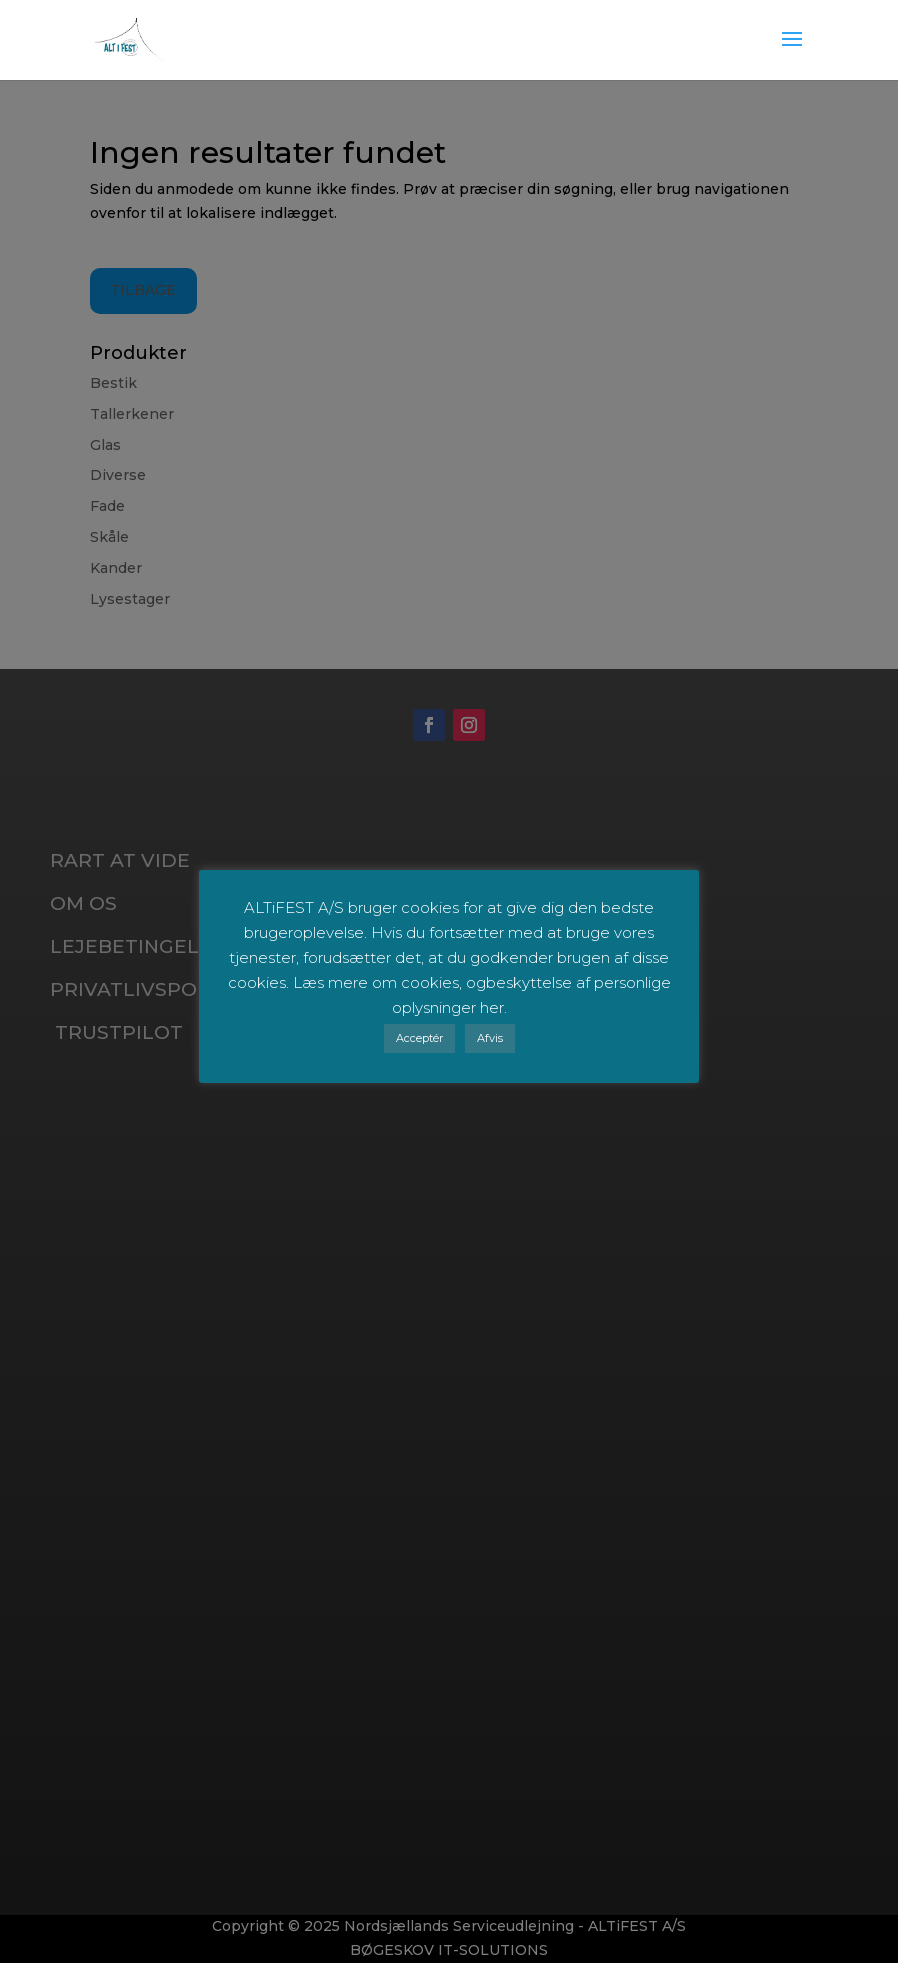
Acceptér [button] (419, 1038)
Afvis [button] (490, 1038)
